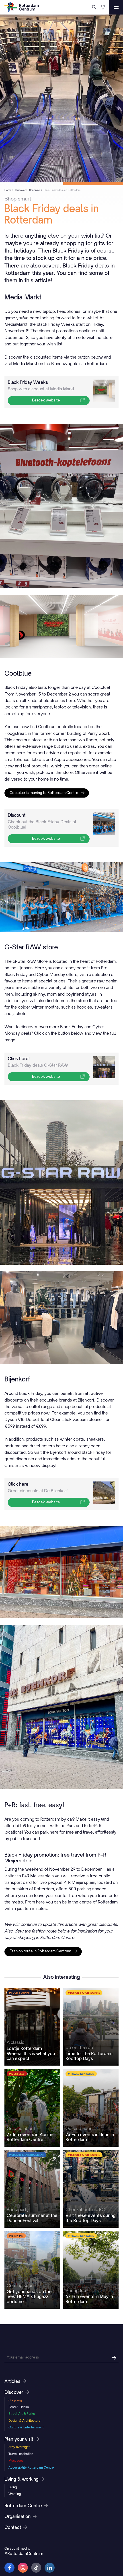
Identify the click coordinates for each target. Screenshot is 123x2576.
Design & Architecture (24, 2441)
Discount (17, 823)
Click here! (19, 1070)
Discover (16, 2412)
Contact (15, 2548)
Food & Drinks (18, 2427)
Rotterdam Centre (26, 2526)
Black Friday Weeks (28, 386)
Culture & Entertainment (26, 2448)
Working (14, 2514)
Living (12, 2507)
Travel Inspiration (20, 2474)
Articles (15, 2402)
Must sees (15, 2481)
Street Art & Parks (21, 2434)
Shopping (15, 2420)
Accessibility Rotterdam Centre (31, 2488)
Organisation (20, 2537)
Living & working (24, 2499)
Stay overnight (19, 2467)
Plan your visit (21, 2459)
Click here (18, 1499)
